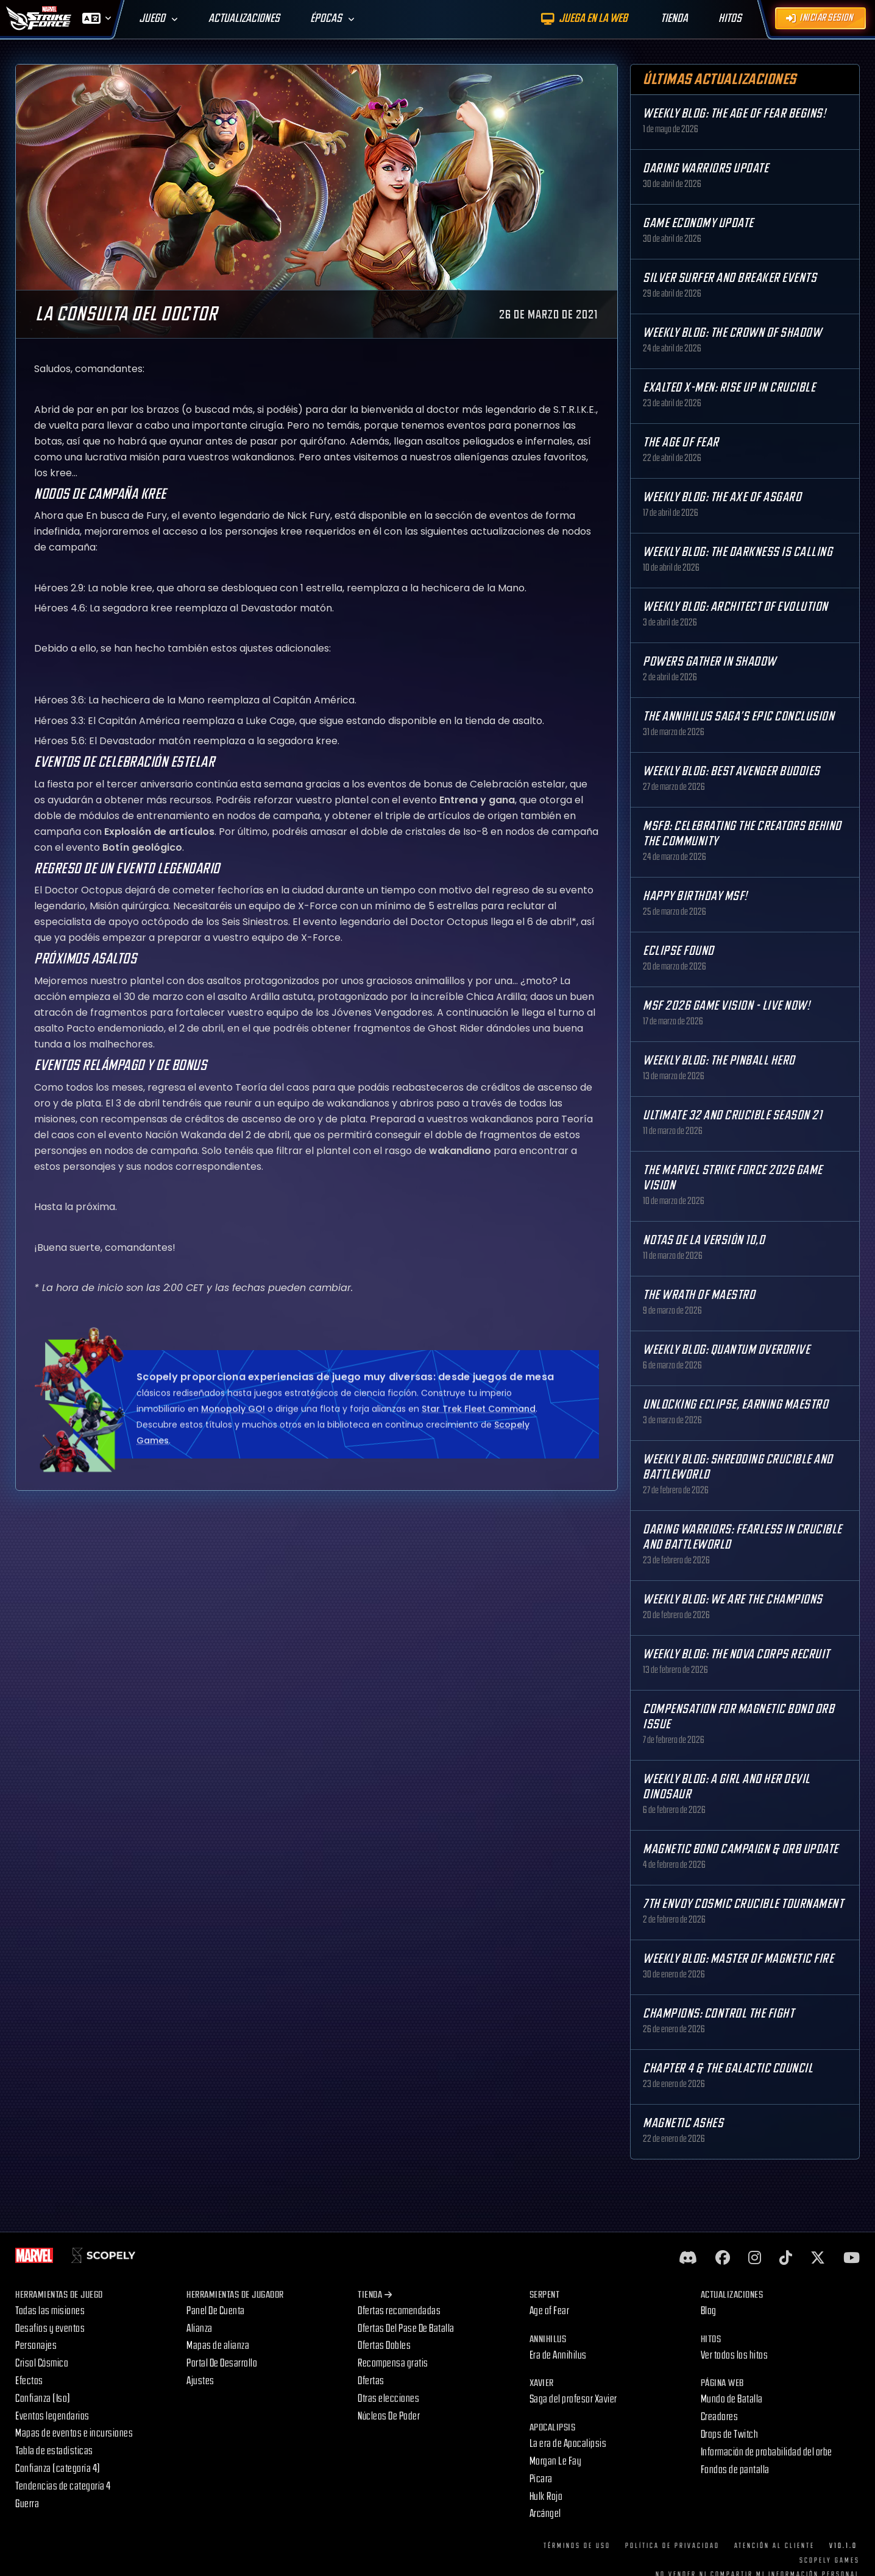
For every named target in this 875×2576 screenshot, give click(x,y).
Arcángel (545, 2513)
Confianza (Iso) (43, 2398)
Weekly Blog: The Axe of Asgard (722, 497)
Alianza (199, 2328)
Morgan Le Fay (556, 2461)
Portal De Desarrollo (221, 2363)
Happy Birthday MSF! (695, 896)
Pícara (541, 2478)
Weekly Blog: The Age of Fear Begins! (734, 113)
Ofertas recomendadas (399, 2310)
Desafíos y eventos (50, 2328)
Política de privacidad (672, 2545)
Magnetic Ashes (683, 2123)
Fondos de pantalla (735, 2469)
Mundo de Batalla (732, 2399)
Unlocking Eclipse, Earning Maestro (735, 1404)
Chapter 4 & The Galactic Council (728, 2068)
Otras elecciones (388, 2398)
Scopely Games (829, 2560)
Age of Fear (550, 2310)
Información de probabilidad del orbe (766, 2452)
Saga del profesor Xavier (573, 2399)
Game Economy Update (698, 223)
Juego (152, 19)
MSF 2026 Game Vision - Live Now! (726, 1005)
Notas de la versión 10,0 (704, 1240)
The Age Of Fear (681, 442)
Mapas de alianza (217, 2345)
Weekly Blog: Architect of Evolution (735, 606)
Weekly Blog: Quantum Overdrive (726, 1349)
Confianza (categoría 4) (58, 2468)
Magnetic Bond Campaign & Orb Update (740, 1849)
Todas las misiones (50, 2310)
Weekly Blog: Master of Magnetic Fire (738, 1958)
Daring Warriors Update (705, 168)
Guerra (27, 2503)
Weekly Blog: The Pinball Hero (719, 1060)
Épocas (326, 19)
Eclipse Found (678, 951)
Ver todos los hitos (734, 2355)
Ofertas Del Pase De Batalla (406, 2328)
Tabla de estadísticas (54, 2450)
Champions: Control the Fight (718, 2013)
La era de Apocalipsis (568, 2443)
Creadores (720, 2416)
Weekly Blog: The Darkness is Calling (737, 552)
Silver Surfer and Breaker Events (730, 278)
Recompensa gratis (393, 2363)
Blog (709, 2310)
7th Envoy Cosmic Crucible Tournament (743, 1904)
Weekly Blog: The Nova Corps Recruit (736, 1654)
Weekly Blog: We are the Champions (733, 1599)
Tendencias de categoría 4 (63, 2486)
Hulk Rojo (546, 2496)
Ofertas (371, 2380)
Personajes (36, 2345)
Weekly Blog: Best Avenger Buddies (731, 771)
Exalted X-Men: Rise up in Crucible (729, 387)
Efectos (29, 2380)
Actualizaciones (244, 19)
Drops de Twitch (730, 2434)
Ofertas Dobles (384, 2345)
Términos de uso (577, 2545)
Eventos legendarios (52, 2416)
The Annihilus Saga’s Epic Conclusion (738, 716)
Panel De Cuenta (215, 2310)
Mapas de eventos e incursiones (74, 2433)
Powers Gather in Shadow (709, 661)
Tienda (375, 2295)
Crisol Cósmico (41, 2363)
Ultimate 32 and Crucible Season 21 (732, 1115)
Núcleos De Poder (389, 2416)
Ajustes (200, 2380)
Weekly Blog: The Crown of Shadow (732, 332)
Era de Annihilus (558, 2355)
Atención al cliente (774, 2545)
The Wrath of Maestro (699, 1295)
